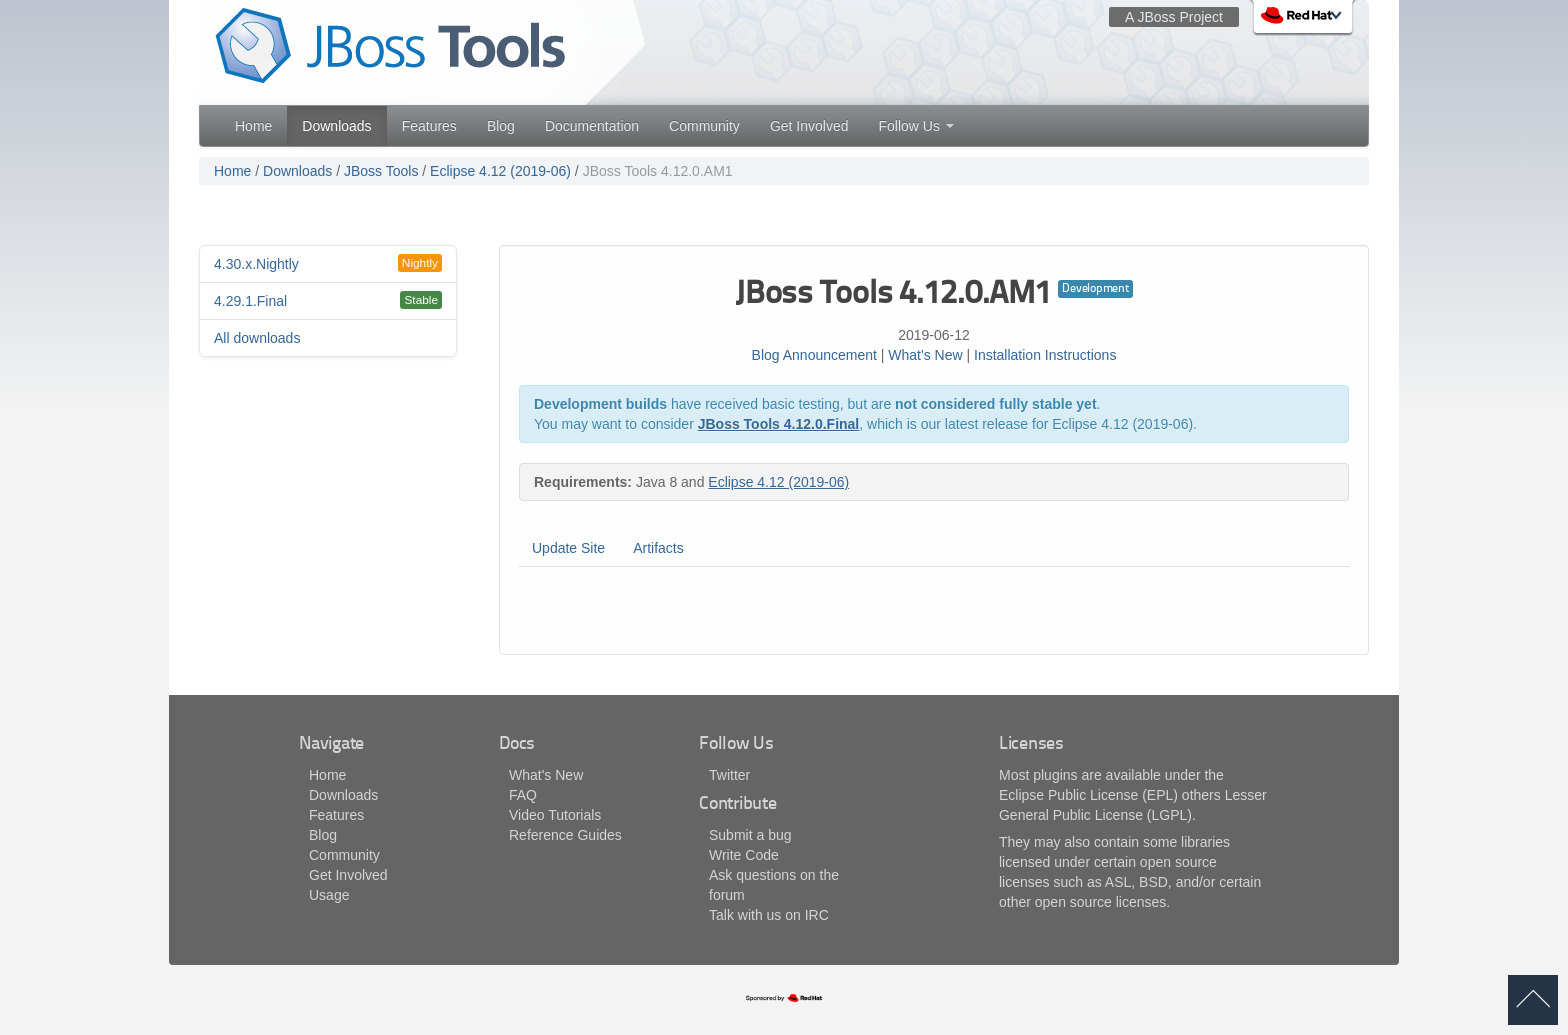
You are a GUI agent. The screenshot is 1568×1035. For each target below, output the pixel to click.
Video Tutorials (555, 815)
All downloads (257, 338)
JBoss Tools (381, 171)
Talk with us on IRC (769, 915)
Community (704, 126)
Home (253, 126)
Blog (501, 126)
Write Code (744, 855)
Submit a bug (750, 835)
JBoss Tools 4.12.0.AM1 (658, 171)
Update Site (568, 548)
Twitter (729, 775)
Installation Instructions (1045, 355)
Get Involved (809, 126)
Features (429, 126)
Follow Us (915, 126)
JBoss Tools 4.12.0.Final (779, 424)
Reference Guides (565, 835)
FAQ (523, 795)
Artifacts (658, 548)
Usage (329, 895)
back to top (1533, 1000)
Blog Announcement (814, 355)
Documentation (592, 126)
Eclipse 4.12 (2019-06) (500, 171)
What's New (925, 355)
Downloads (336, 126)
